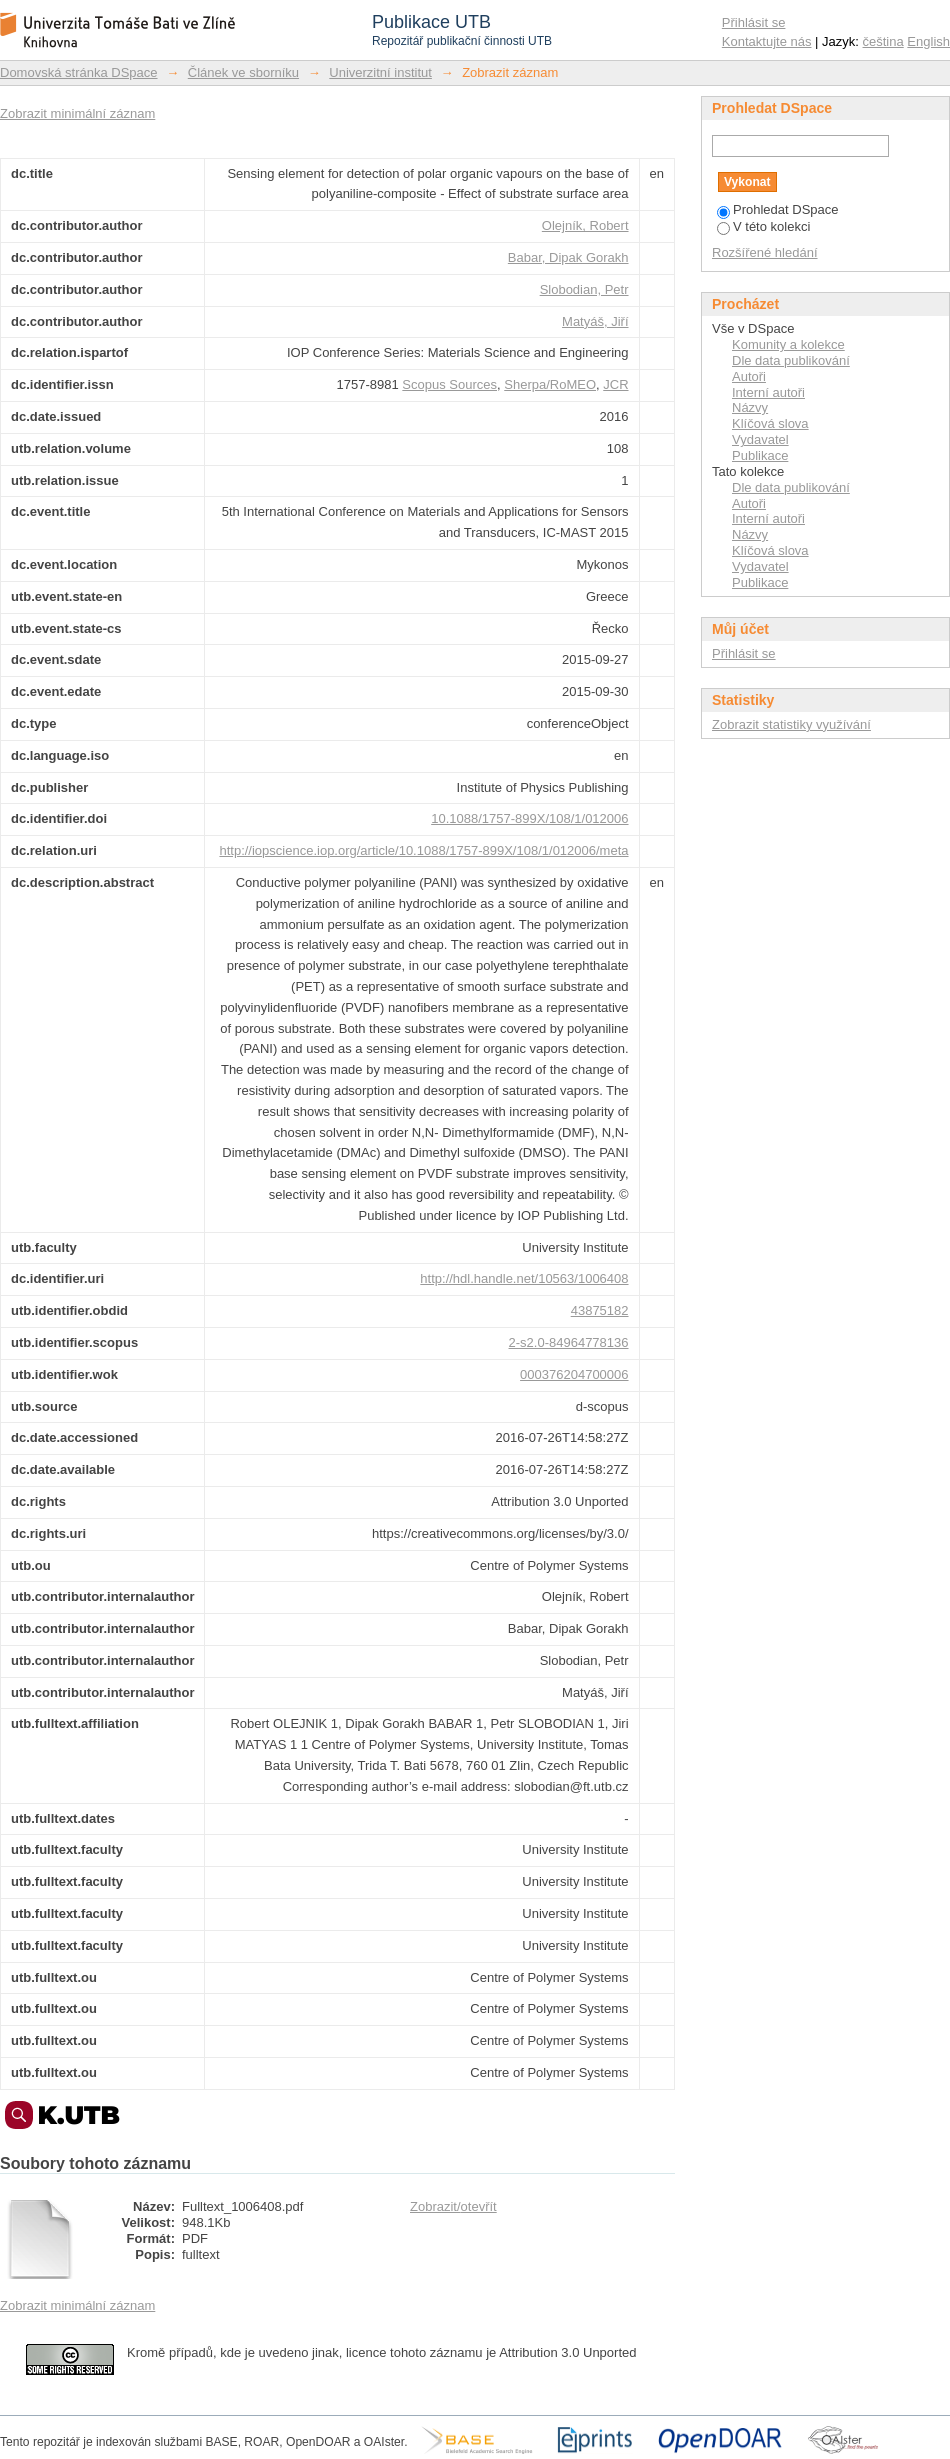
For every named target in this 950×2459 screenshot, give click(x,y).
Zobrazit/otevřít (453, 2206)
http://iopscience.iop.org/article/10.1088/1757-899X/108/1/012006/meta (423, 850)
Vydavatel (760, 439)
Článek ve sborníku (243, 72)
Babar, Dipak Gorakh (568, 257)
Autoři (749, 376)
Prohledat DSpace (778, 209)
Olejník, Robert (585, 225)
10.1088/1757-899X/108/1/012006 (529, 818)
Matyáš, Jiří (595, 321)
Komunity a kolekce (788, 344)
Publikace (760, 455)
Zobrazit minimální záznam (77, 113)
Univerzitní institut (380, 72)
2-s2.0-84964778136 (569, 1342)
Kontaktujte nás (767, 41)
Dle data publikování (791, 360)
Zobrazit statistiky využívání (791, 724)
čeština (883, 41)
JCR (615, 384)
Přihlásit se (754, 22)
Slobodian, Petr (584, 289)
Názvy (750, 407)
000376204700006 (574, 1374)
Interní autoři (768, 392)
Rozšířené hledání (765, 252)
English (928, 41)
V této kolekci (763, 226)
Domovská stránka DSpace (79, 72)
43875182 (600, 1310)
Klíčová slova (770, 423)
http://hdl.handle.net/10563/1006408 (524, 1278)
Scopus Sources (449, 384)
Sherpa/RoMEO (550, 384)
